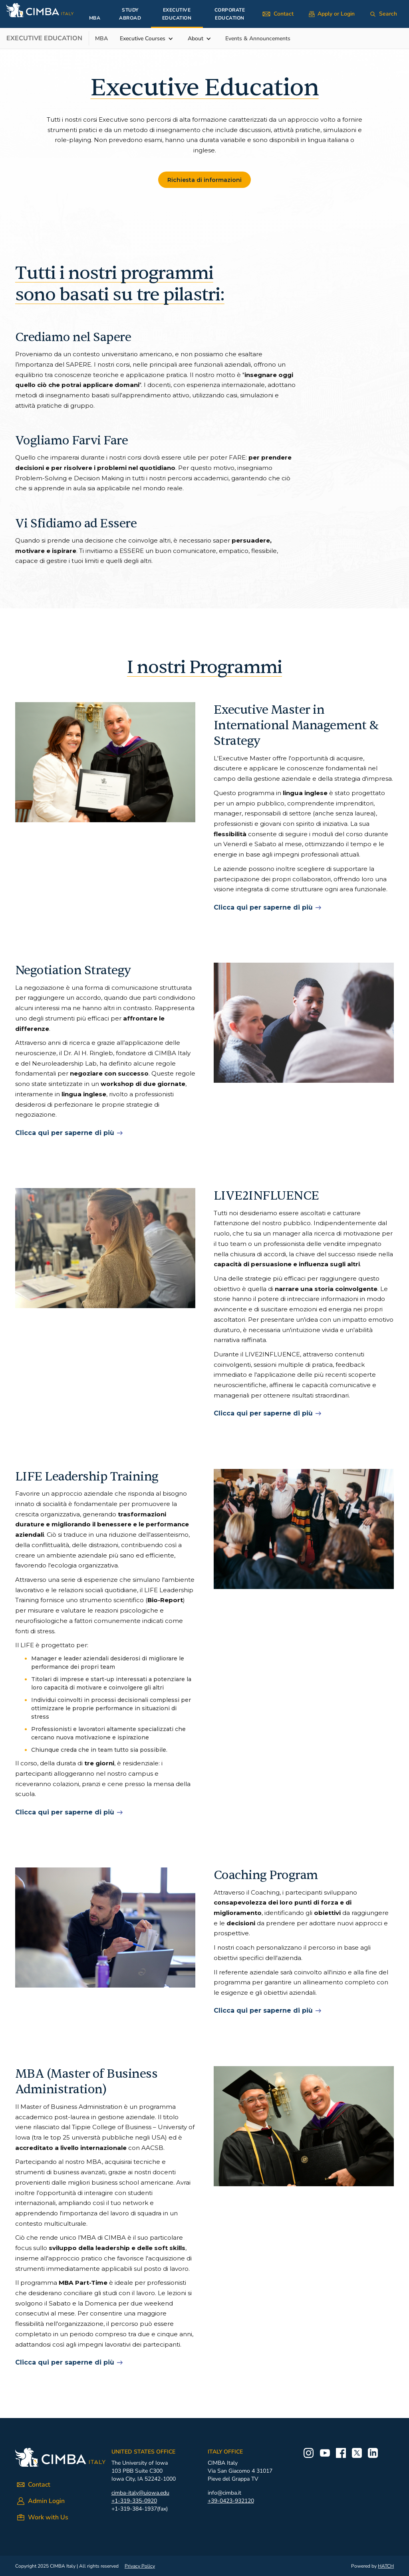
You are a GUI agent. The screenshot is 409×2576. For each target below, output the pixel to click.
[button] (150, 39)
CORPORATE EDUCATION (229, 14)
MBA (95, 18)
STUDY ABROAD (130, 14)
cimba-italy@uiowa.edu (140, 2493)
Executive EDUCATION (44, 38)
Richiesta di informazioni (204, 180)
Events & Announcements (257, 38)
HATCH (386, 2566)
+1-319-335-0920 (134, 2501)
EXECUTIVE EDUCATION (177, 14)
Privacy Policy (140, 2566)
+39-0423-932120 (231, 2501)
